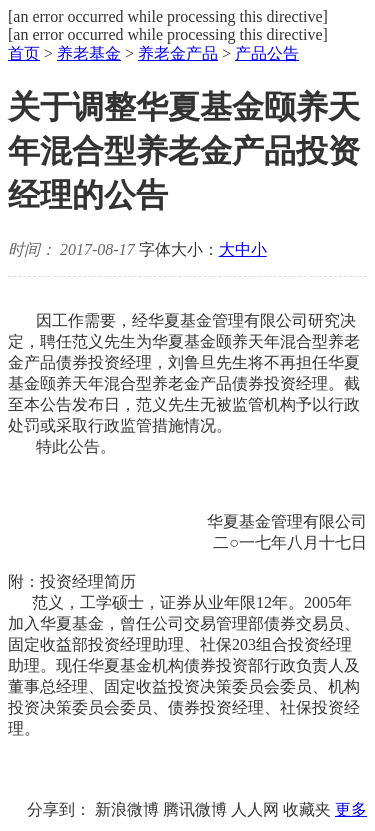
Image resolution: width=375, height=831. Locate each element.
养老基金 (89, 53)
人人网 (255, 809)
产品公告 (267, 53)
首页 (24, 53)
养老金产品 (178, 53)
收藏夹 (307, 809)
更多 (351, 809)
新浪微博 (127, 809)
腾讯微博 (195, 809)
